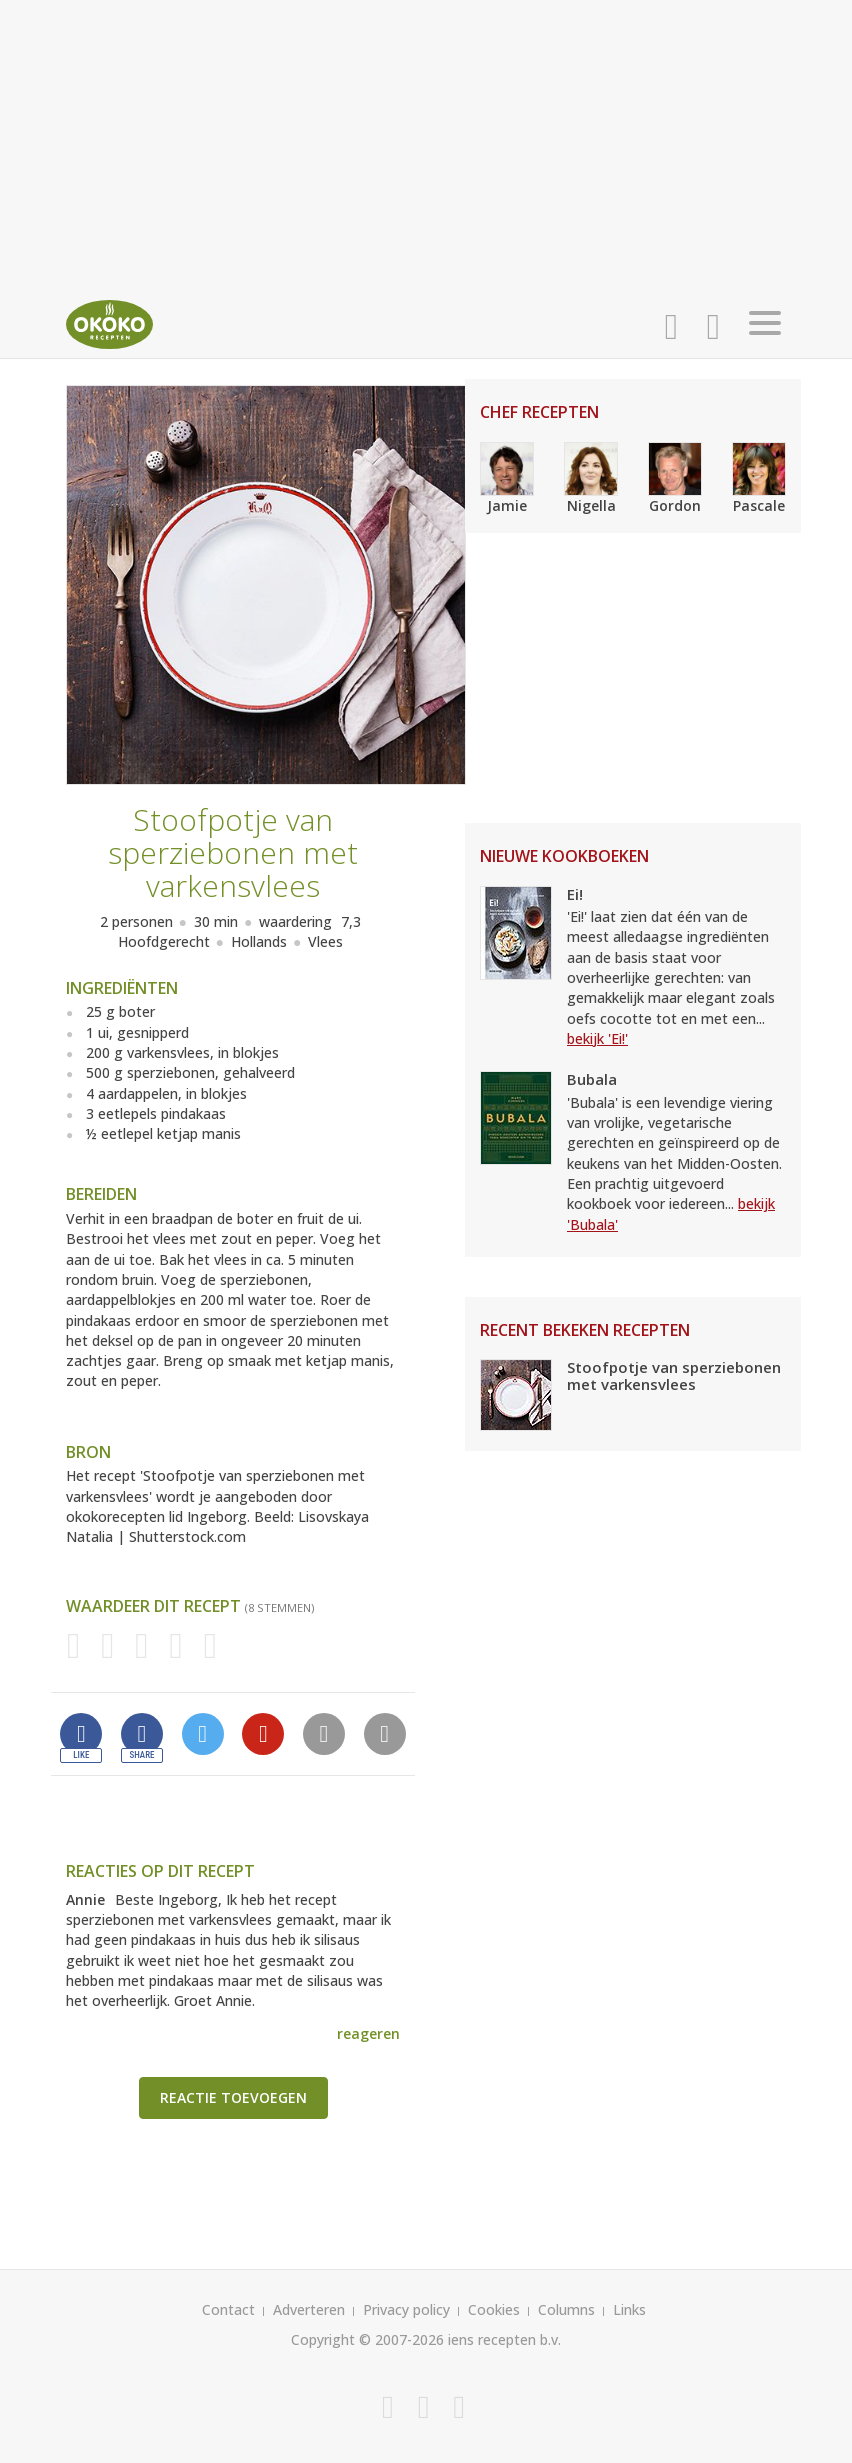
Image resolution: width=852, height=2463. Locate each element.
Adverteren (309, 2309)
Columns (566, 2309)
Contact (228, 2309)
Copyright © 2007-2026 (367, 2339)
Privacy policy (406, 2309)
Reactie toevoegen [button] (233, 2097)
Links (629, 2309)
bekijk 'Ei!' (597, 1038)
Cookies (494, 2309)
